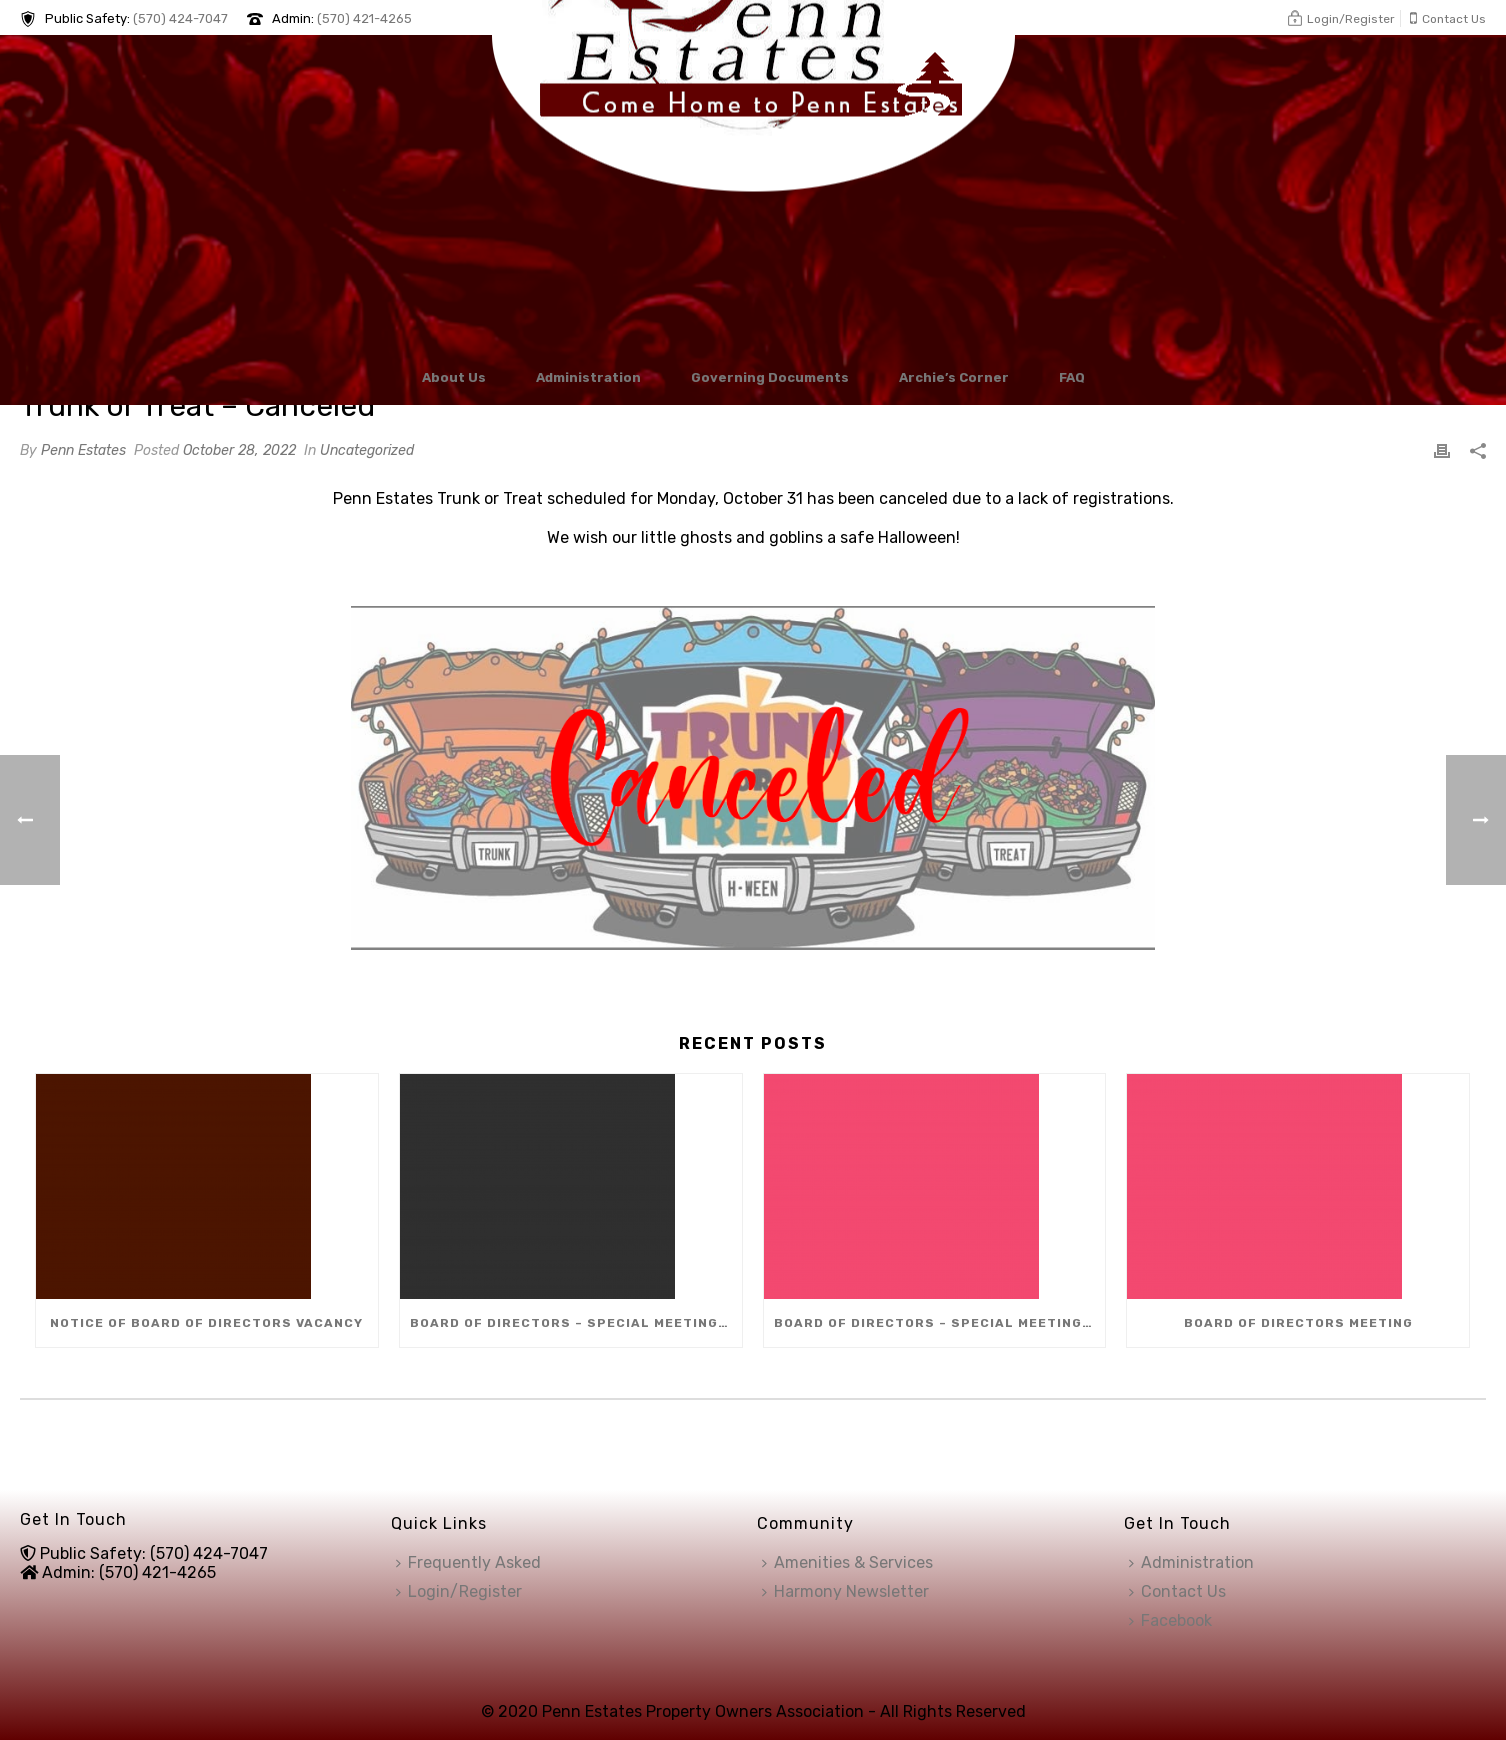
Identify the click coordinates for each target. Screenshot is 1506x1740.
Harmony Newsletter (845, 1591)
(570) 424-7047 (180, 18)
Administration (588, 377)
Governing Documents (770, 377)
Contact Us (1177, 1591)
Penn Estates (83, 450)
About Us (454, 377)
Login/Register (459, 1591)
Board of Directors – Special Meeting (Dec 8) (576, 1323)
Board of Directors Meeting (1298, 1323)
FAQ (1072, 377)
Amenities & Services (847, 1562)
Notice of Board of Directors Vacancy (206, 1323)
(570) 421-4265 (364, 18)
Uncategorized (367, 450)
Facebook (1170, 1620)
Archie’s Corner (954, 377)
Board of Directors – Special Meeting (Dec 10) (940, 1323)
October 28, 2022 (239, 450)
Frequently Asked (468, 1562)
